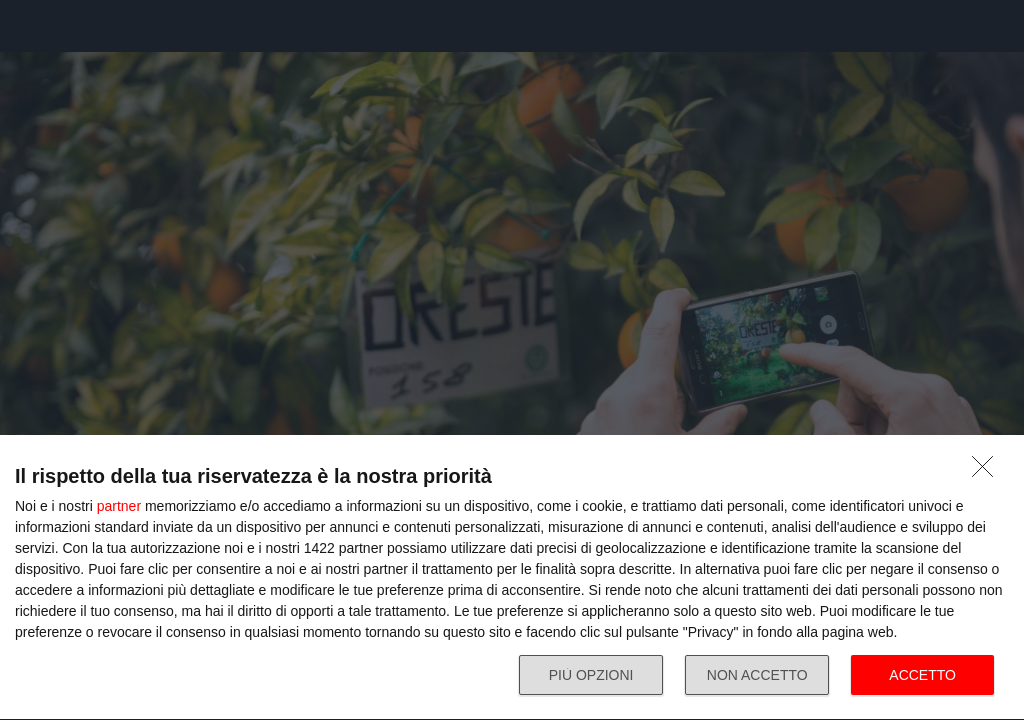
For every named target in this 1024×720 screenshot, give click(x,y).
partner (119, 506)
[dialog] (512, 578)
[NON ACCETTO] (988, 472)
